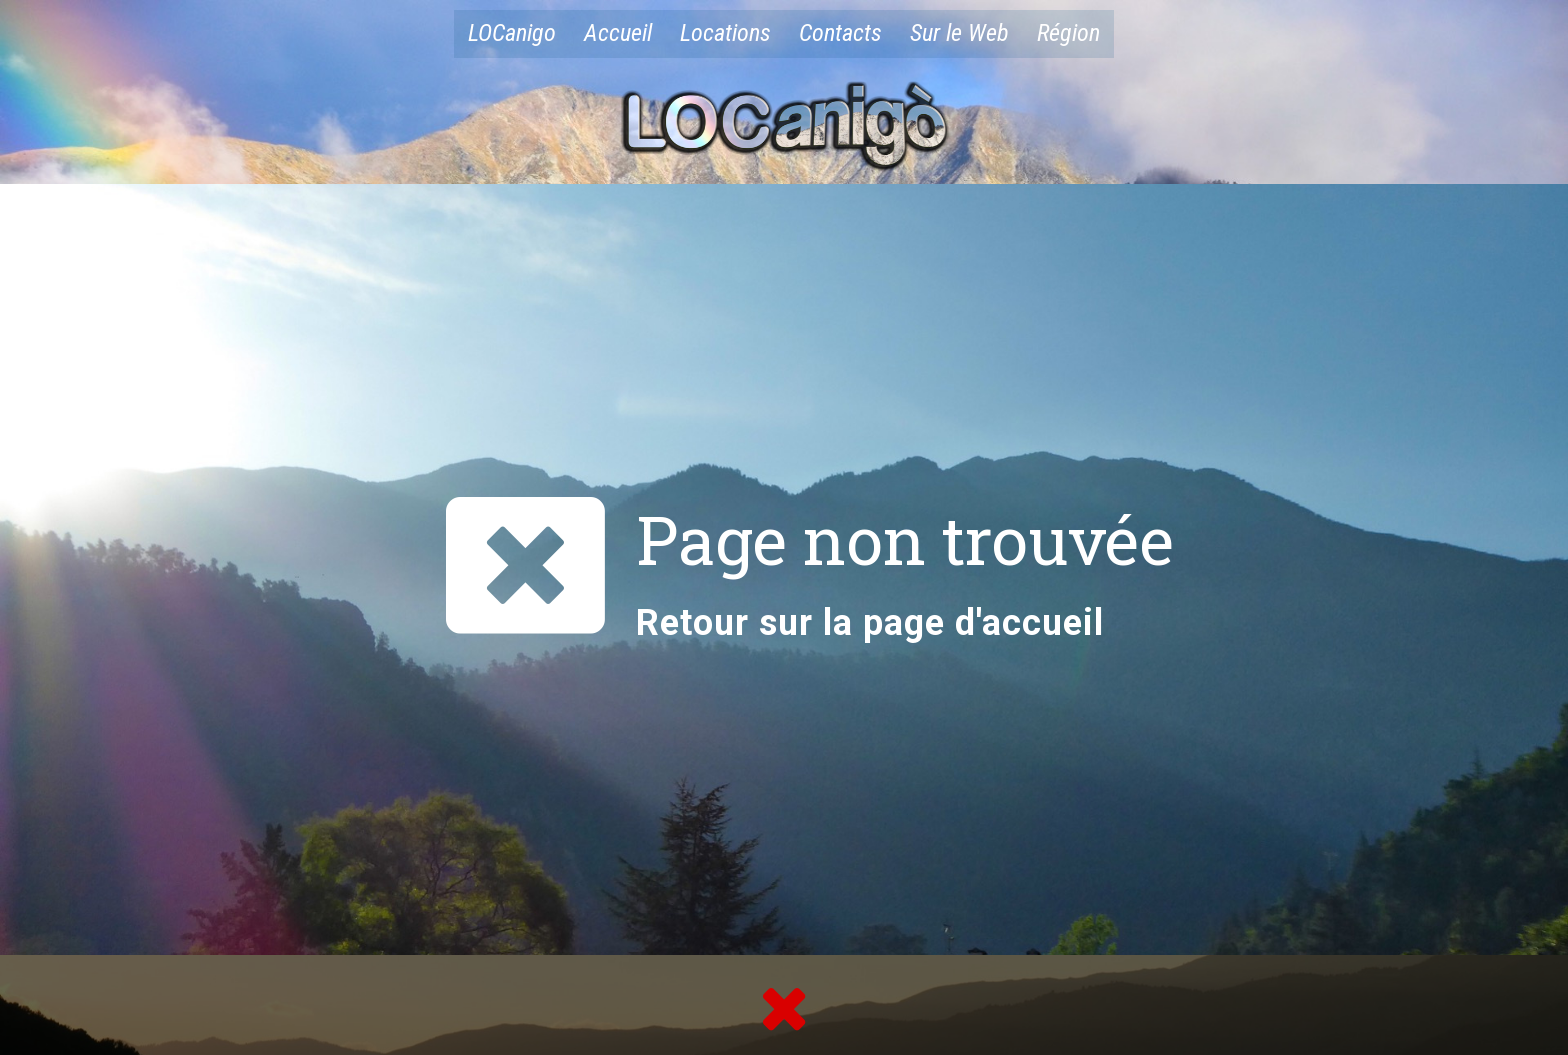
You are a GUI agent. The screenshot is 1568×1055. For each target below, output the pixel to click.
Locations (725, 33)
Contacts (840, 33)
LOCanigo (512, 33)
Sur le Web (959, 33)
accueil (1043, 623)
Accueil (618, 33)
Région (1068, 33)
